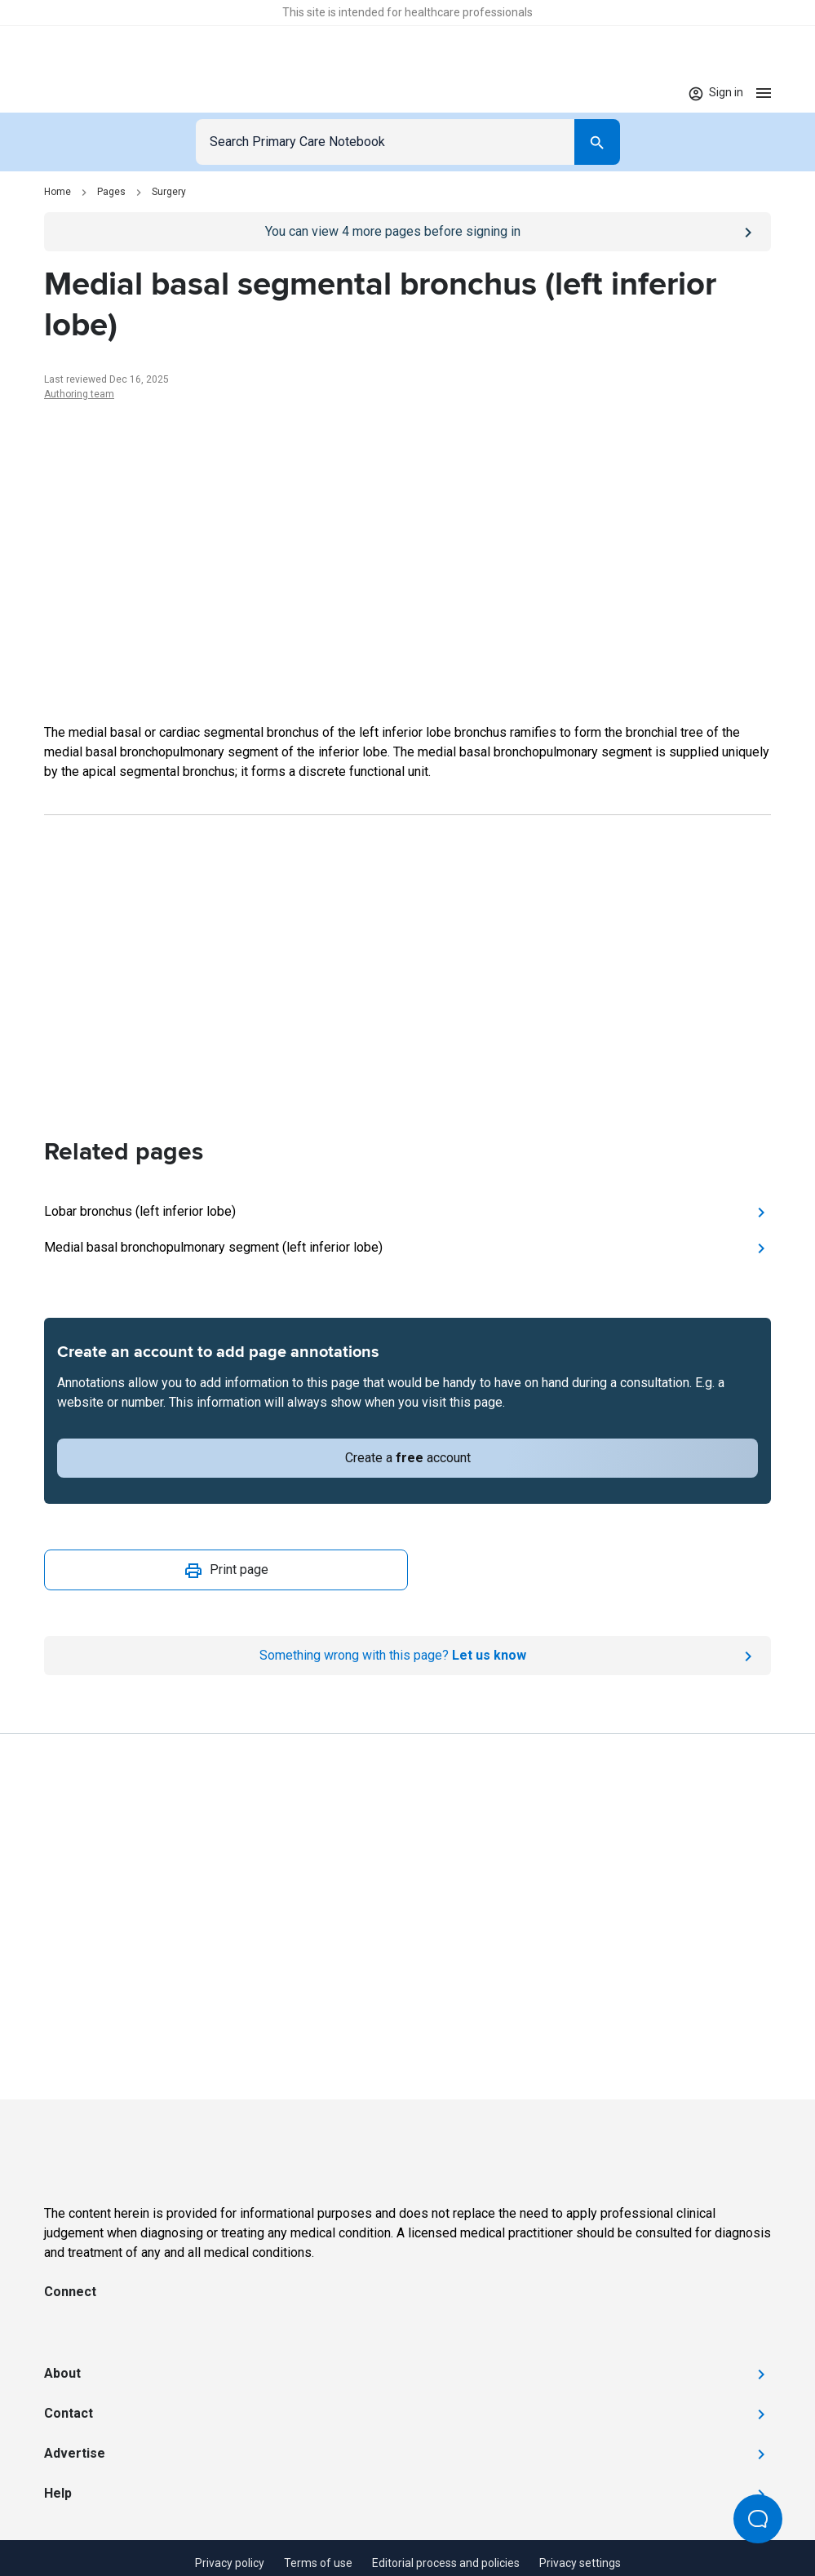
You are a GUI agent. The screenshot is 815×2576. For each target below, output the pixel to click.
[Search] (597, 142)
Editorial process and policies (446, 2562)
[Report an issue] (407, 1655)
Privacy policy (229, 2562)
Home (57, 191)
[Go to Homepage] (94, 93)
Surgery (169, 191)
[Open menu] (763, 92)
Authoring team (79, 394)
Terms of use (318, 2562)
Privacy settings (580, 2562)
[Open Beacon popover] (757, 2518)
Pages (111, 191)
